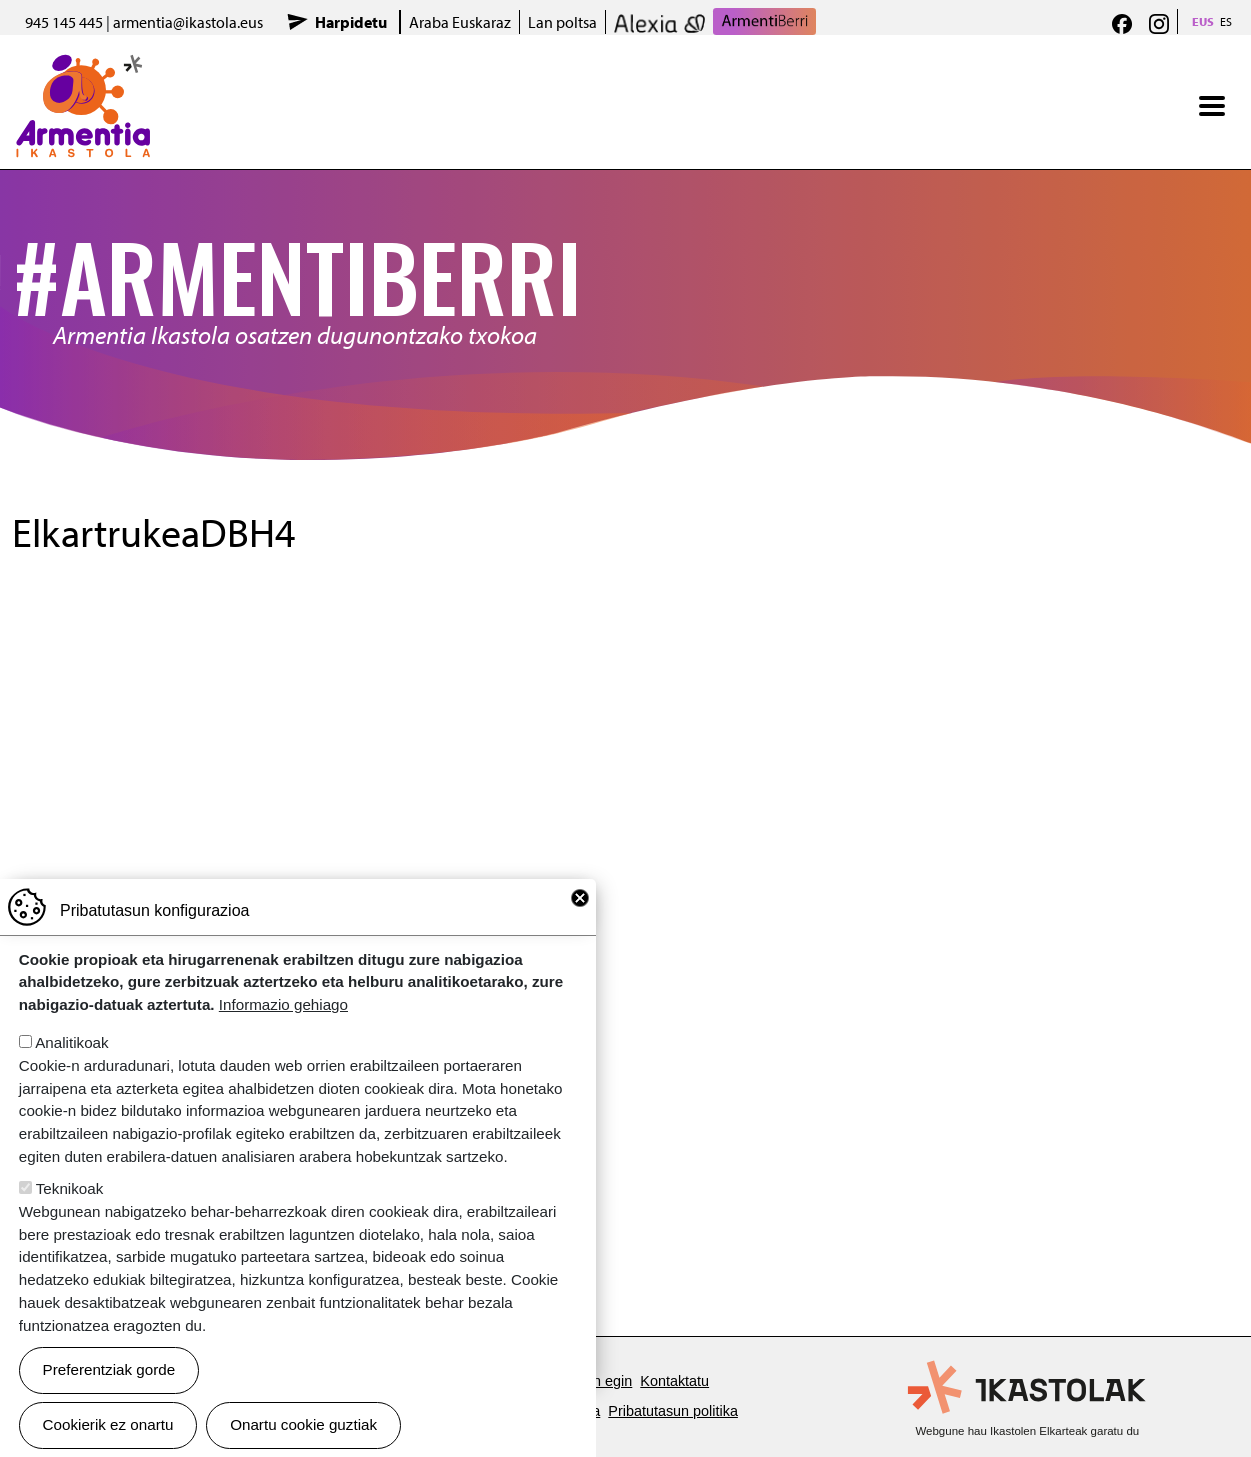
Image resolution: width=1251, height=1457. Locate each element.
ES (1226, 21)
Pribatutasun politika (673, 1411)
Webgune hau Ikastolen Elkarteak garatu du (1027, 1431)
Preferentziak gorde (109, 1369)
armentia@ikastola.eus (188, 22)
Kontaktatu (674, 1381)
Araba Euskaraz (460, 22)
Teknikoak (70, 1188)
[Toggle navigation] (1212, 106)
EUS (1203, 21)
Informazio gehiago (283, 1004)
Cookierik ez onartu (108, 1424)
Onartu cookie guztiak (303, 1424)
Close (580, 898)
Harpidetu (351, 22)
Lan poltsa (562, 22)
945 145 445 (64, 22)
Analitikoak (71, 1042)
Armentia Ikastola (83, 67)
